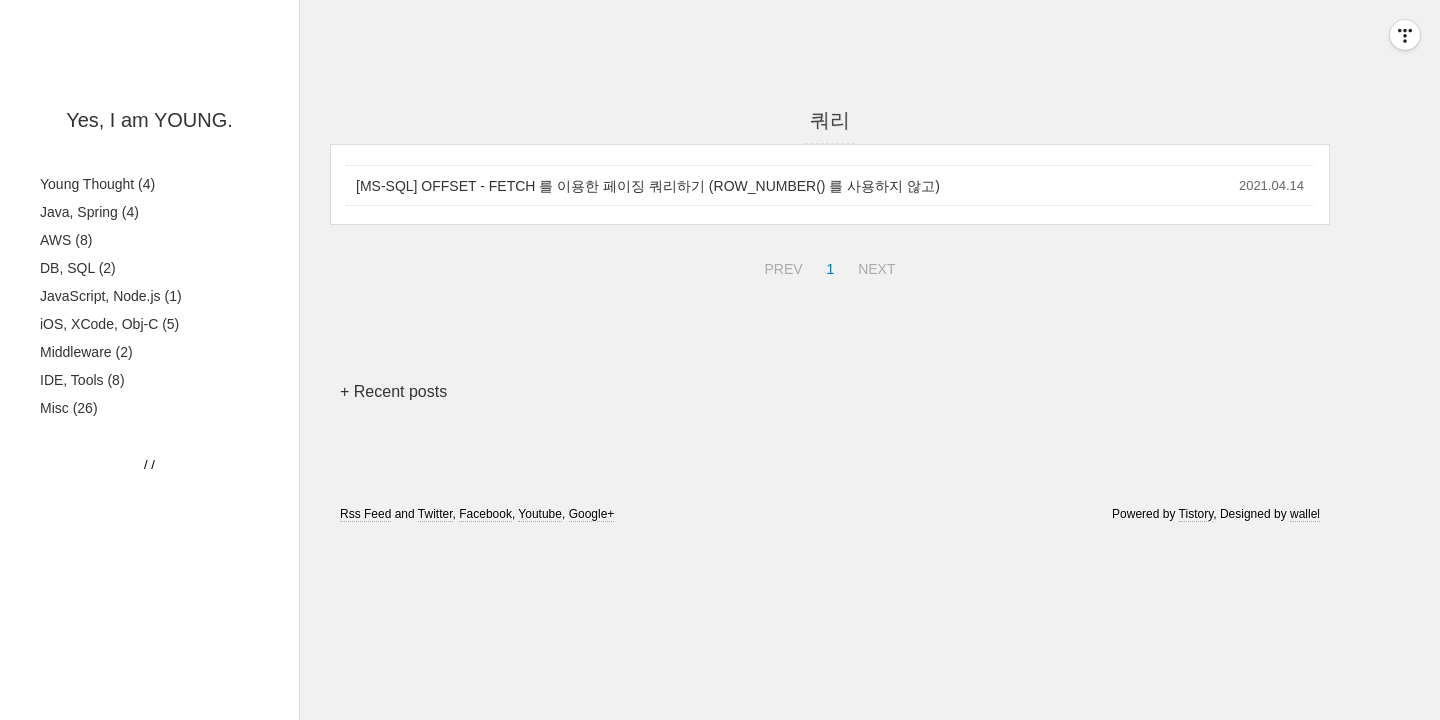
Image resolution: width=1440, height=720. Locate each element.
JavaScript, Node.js (111, 296)
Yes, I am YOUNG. (149, 120)
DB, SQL (78, 268)
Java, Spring (89, 212)
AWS (66, 240)
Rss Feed (365, 514)
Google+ (592, 514)
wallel (1305, 514)
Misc (69, 408)
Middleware (86, 352)
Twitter (435, 514)
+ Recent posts (393, 391)
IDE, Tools (82, 380)
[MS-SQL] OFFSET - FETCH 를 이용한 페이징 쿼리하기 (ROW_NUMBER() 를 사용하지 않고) (648, 186)
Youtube (540, 514)
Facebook (485, 514)
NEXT (874, 266)
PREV (780, 266)
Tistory (1196, 514)
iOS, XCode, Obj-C (109, 324)
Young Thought (97, 184)
